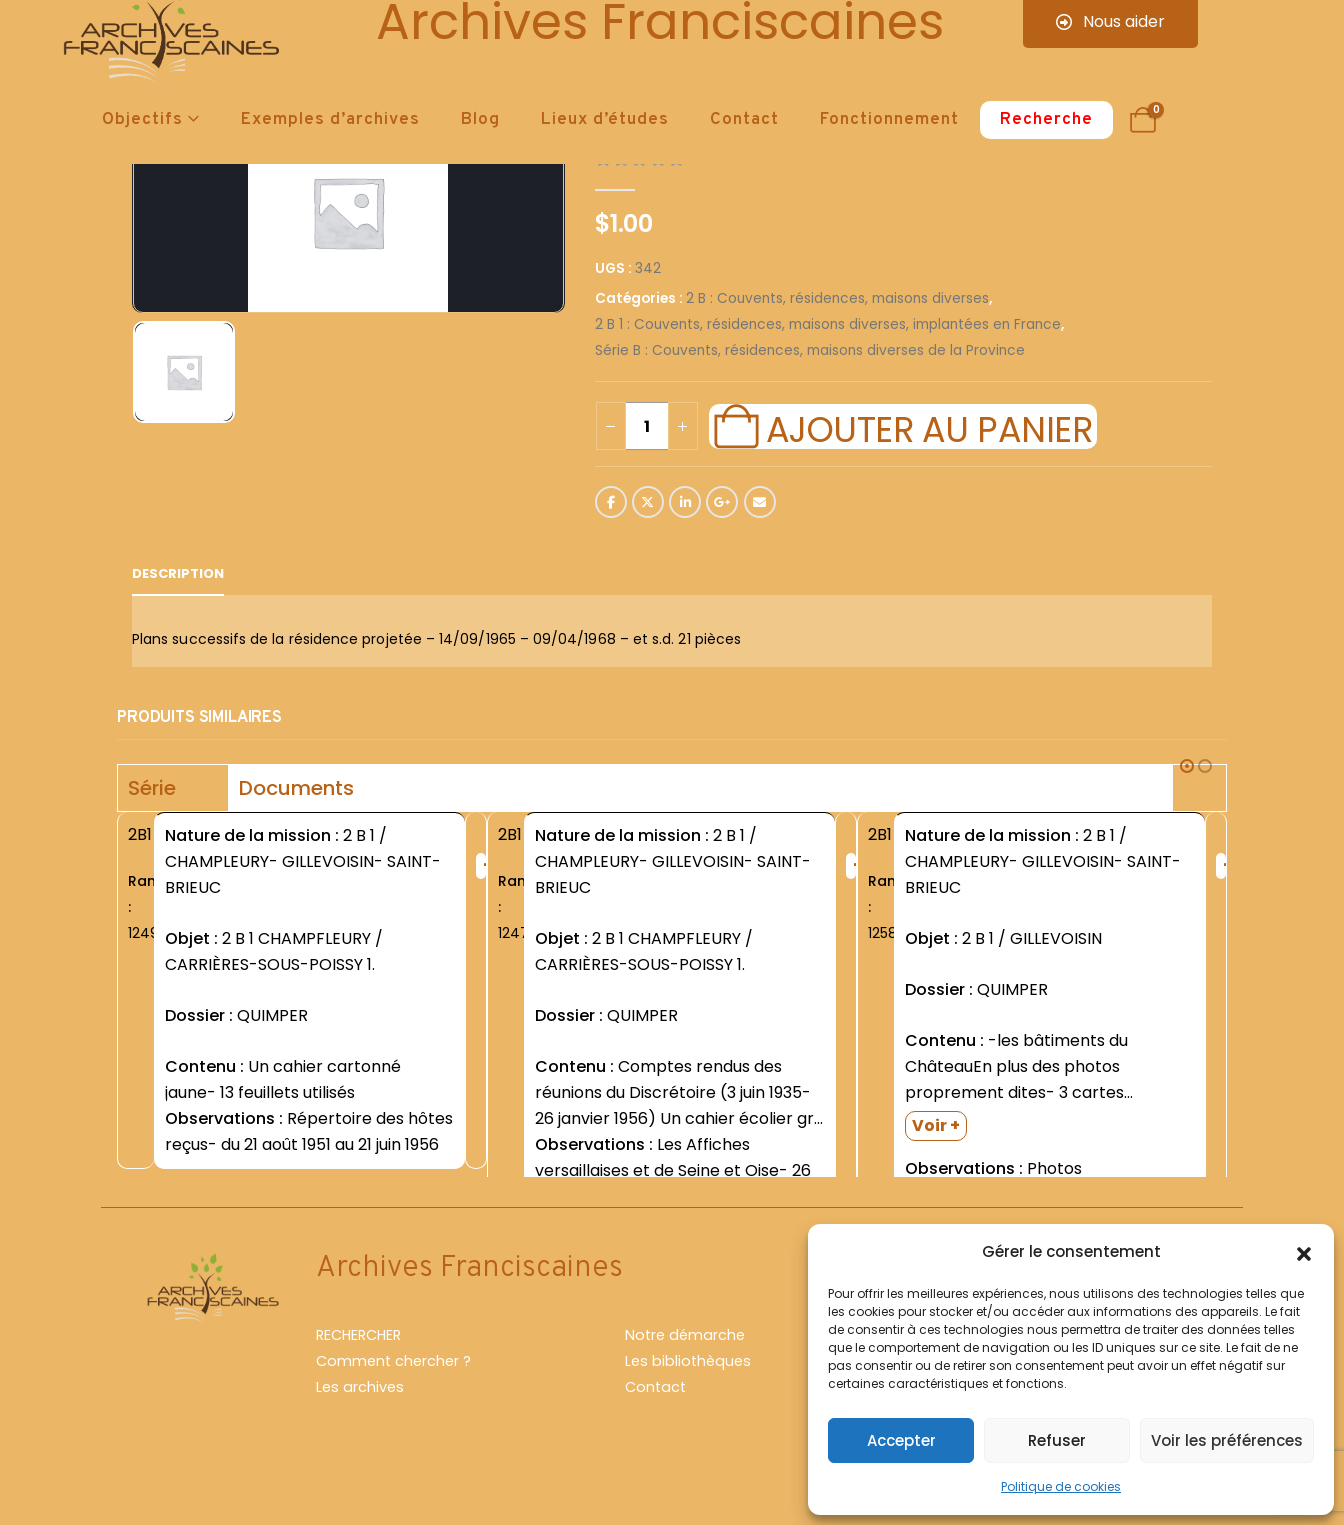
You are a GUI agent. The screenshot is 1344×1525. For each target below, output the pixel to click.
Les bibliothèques (688, 1405)
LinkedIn (685, 502)
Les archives (360, 1431)
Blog (480, 120)
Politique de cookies (1061, 1486)
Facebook (611, 502)
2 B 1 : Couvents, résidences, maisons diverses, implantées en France (828, 324)
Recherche (1046, 120)
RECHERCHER (358, 1379)
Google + (722, 502)
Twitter (648, 502)
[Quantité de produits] (647, 426)
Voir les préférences (1227, 1440)
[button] (1304, 1252)
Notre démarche (685, 1379)
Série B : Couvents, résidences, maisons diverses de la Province (810, 350)
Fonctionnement (889, 120)
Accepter (901, 1440)
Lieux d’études (605, 120)
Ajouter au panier (929, 427)
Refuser (1057, 1440)
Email (760, 502)
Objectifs (142, 120)
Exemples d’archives (330, 120)
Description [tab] (178, 573)
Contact (744, 120)
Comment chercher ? (393, 1405)
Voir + (936, 1125)
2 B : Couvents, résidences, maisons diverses (837, 298)
